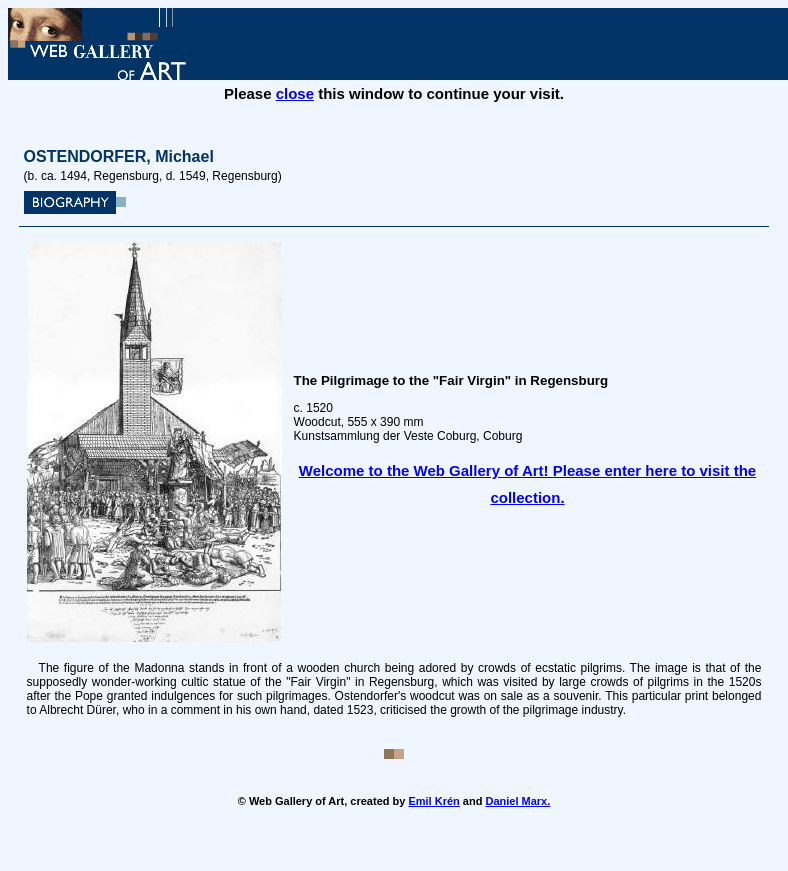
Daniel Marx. (517, 801)
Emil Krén (433, 801)
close (295, 93)
